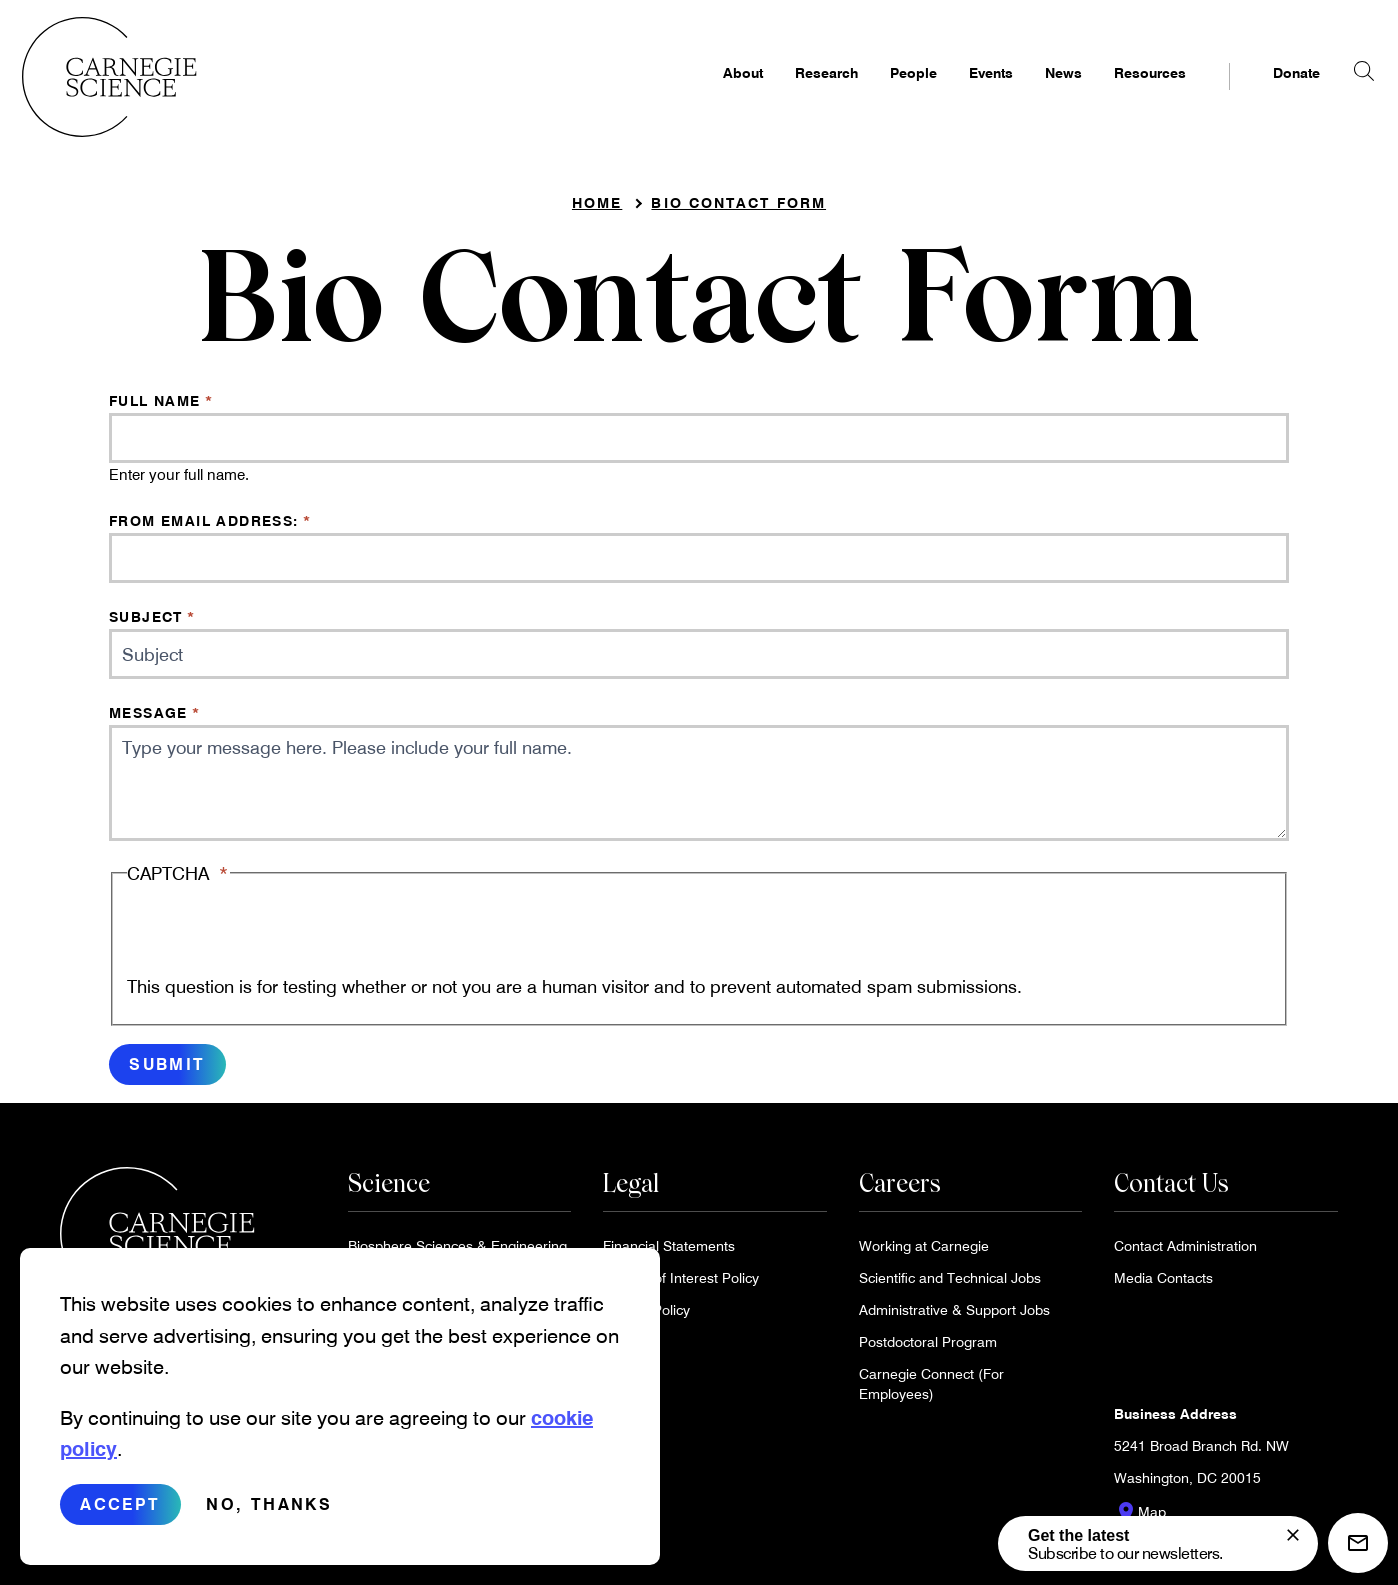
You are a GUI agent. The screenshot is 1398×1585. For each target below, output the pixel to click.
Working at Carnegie (924, 1253)
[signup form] (1293, 1535)
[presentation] (279, 940)
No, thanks (269, 1503)
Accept (120, 1503)
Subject (146, 624)
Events (953, 96)
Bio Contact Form (738, 210)
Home (597, 210)
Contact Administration (1185, 1253)
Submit (167, 1071)
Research (788, 96)
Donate (1258, 96)
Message (148, 720)
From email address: (204, 528)
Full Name (155, 408)
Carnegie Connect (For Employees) (931, 1391)
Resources (1112, 96)
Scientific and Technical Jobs (950, 1285)
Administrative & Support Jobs (954, 1317)
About (705, 96)
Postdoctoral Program (928, 1349)
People (875, 96)
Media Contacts (1163, 1285)
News (1025, 96)
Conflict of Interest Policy (681, 1285)
